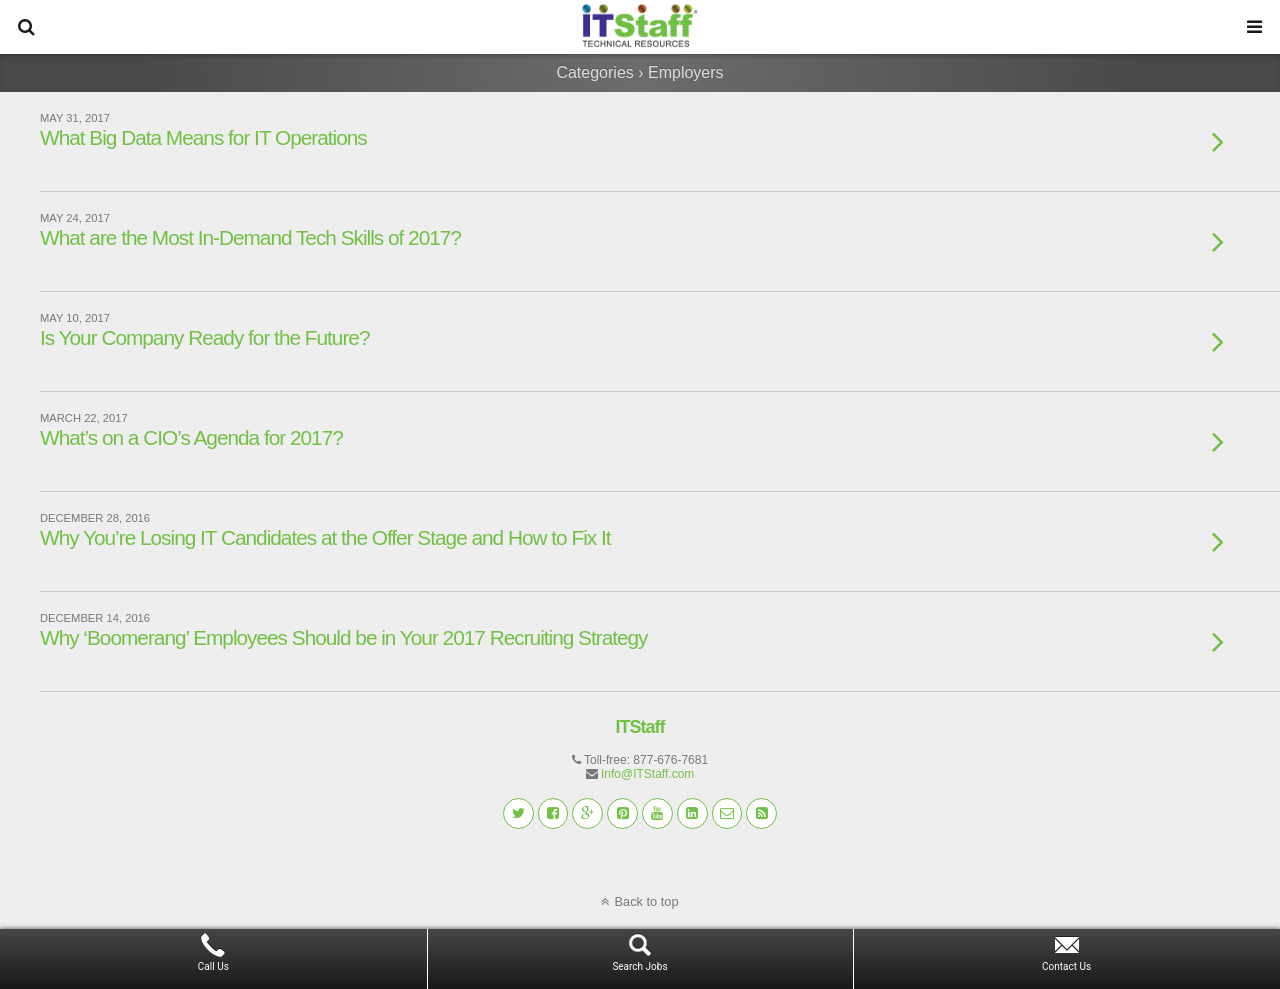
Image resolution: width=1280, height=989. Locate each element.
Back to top (646, 901)
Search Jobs (639, 966)
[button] (26, 27)
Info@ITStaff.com (647, 774)
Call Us (213, 966)
